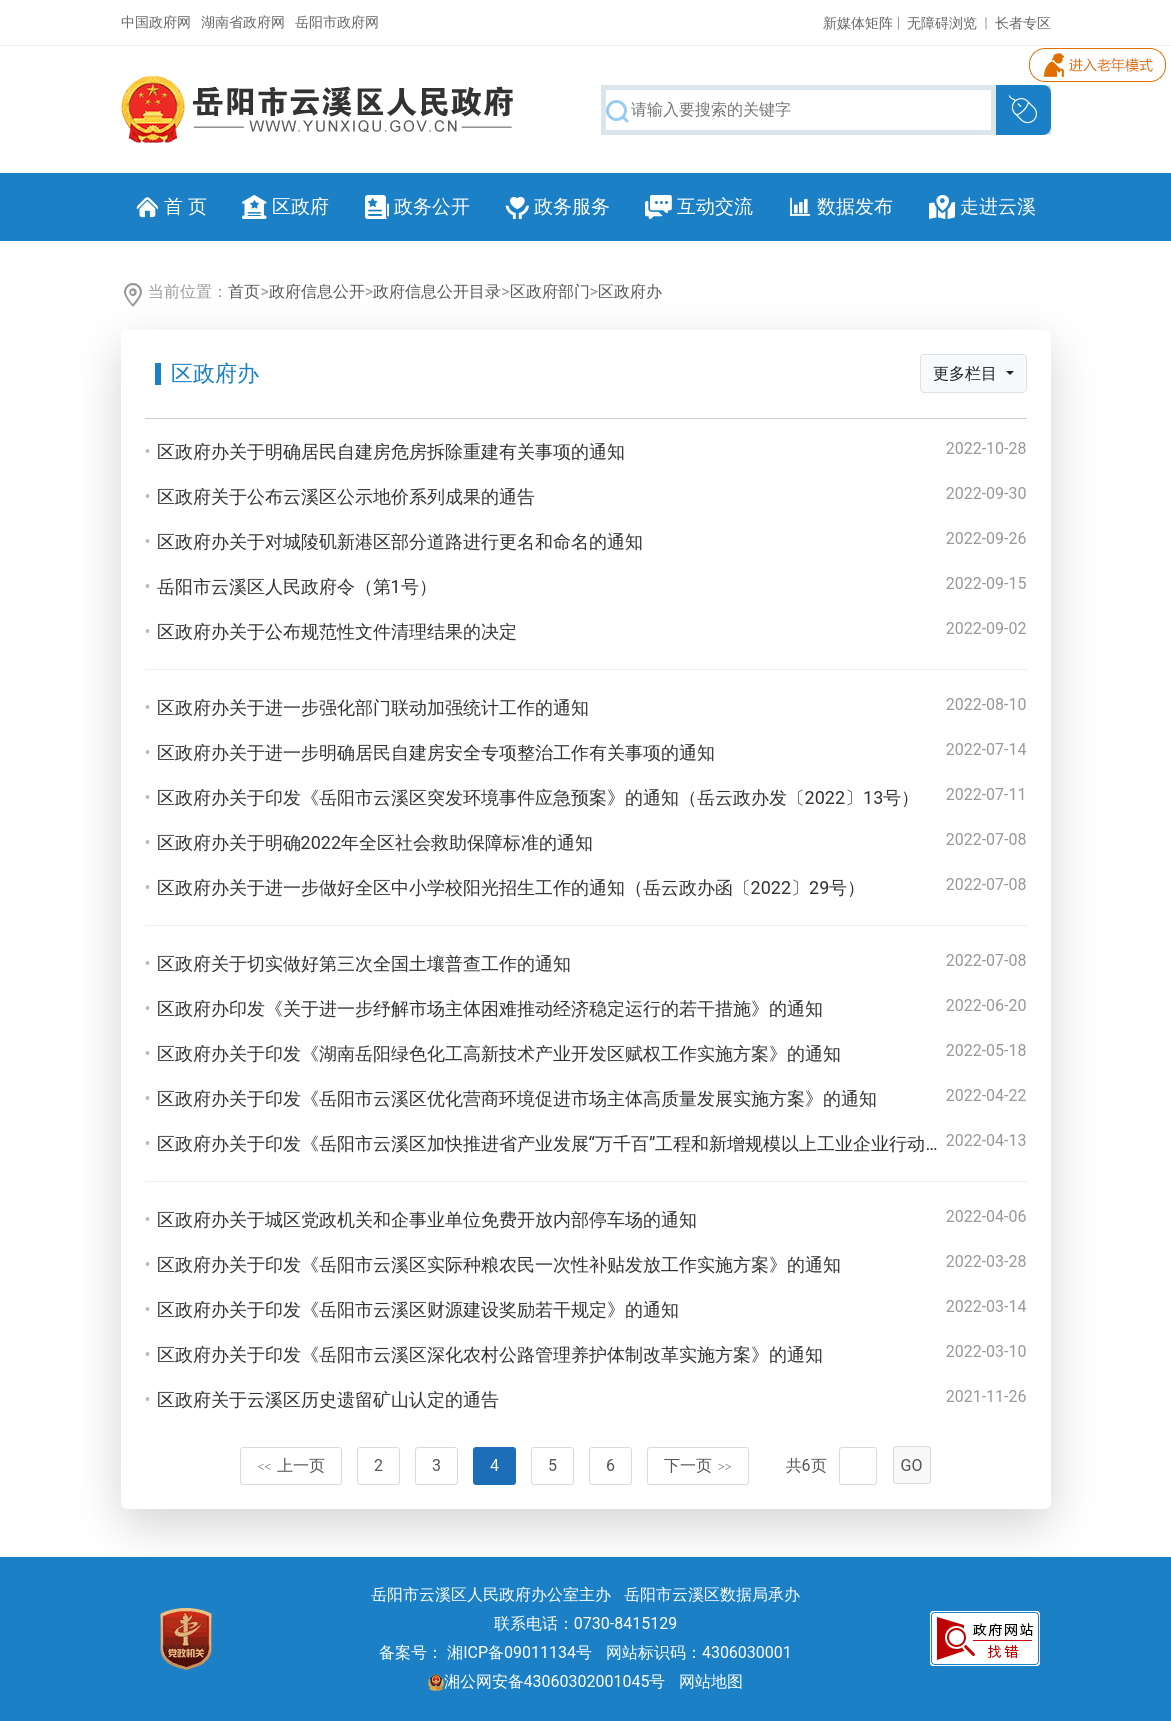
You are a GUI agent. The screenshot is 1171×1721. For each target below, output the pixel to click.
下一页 (698, 1465)
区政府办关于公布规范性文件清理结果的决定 (337, 631)
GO (912, 1465)
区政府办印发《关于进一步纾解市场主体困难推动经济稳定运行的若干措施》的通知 (490, 1008)
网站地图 (711, 1681)
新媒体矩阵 (858, 23)
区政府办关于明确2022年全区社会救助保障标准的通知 (375, 842)
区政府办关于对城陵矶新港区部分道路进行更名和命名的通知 (400, 541)
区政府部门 (550, 291)
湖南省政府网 (243, 22)
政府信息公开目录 (437, 291)
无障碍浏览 (942, 23)
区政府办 (630, 291)
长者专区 (1023, 23)
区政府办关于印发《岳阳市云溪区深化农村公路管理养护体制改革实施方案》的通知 (490, 1354)
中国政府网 (156, 22)
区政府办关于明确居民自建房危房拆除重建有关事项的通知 (391, 451)
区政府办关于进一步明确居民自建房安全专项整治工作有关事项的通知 (436, 752)
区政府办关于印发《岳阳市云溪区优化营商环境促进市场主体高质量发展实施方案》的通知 (517, 1098)
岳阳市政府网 (337, 22)
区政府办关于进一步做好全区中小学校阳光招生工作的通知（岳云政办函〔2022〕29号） (511, 887)
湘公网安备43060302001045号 (547, 1681)
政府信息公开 (317, 291)
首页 (244, 291)
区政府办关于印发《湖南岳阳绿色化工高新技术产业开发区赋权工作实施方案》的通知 (499, 1053)
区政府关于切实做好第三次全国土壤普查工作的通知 (364, 963)
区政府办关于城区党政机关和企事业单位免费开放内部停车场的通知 (427, 1219)
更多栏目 (967, 373)
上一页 (291, 1465)
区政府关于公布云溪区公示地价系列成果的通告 (346, 496)
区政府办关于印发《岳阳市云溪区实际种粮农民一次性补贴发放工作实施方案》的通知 (499, 1264)
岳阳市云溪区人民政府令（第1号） (297, 586)
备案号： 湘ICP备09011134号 (485, 1652)
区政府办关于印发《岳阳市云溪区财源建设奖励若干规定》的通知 (418, 1309)
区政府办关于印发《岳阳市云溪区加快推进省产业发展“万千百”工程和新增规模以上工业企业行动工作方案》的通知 (613, 1143)
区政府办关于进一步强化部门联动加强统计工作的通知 (373, 707)
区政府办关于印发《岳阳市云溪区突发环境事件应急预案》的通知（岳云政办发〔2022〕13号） (538, 797)
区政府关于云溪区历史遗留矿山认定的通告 (328, 1399)
